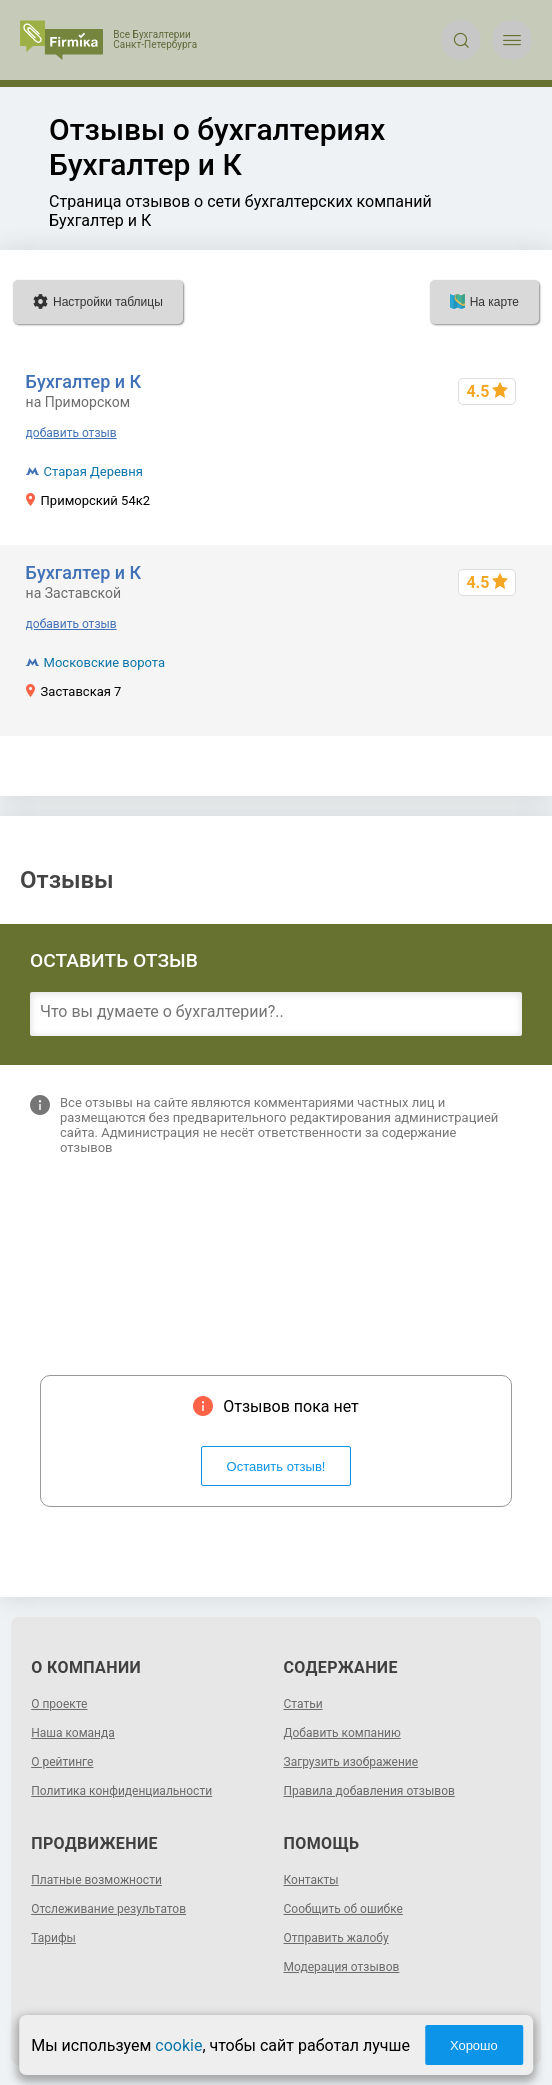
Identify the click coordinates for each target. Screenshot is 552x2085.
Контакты (311, 1880)
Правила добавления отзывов (369, 1791)
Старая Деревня (93, 471)
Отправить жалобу (336, 1938)
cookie (178, 2045)
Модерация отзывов (342, 1967)
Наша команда (73, 1733)
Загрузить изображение (351, 1762)
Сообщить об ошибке (343, 1909)
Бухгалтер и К (84, 381)
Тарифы (53, 1938)
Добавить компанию (342, 1733)
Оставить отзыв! (276, 1466)
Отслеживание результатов (108, 1909)
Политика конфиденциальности (121, 1791)
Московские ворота (104, 662)
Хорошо (474, 2045)
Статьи (303, 1704)
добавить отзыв (71, 433)
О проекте (59, 1704)
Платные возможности (96, 1880)
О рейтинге (62, 1762)
